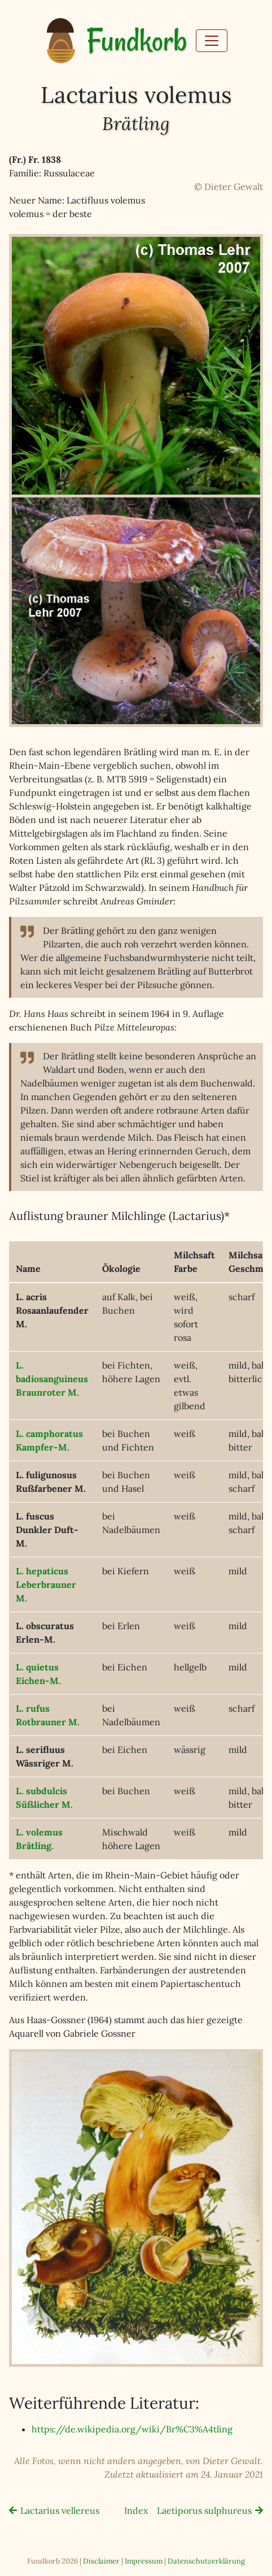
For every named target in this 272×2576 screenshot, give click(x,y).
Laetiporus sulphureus (204, 2510)
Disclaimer (101, 2561)
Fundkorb (136, 41)
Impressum (144, 2561)
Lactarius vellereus (59, 2510)
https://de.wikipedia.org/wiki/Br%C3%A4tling (132, 2429)
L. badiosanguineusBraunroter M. (52, 1379)
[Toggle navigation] (211, 40)
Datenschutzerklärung (206, 2561)
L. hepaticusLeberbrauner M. (46, 1584)
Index (136, 2510)
